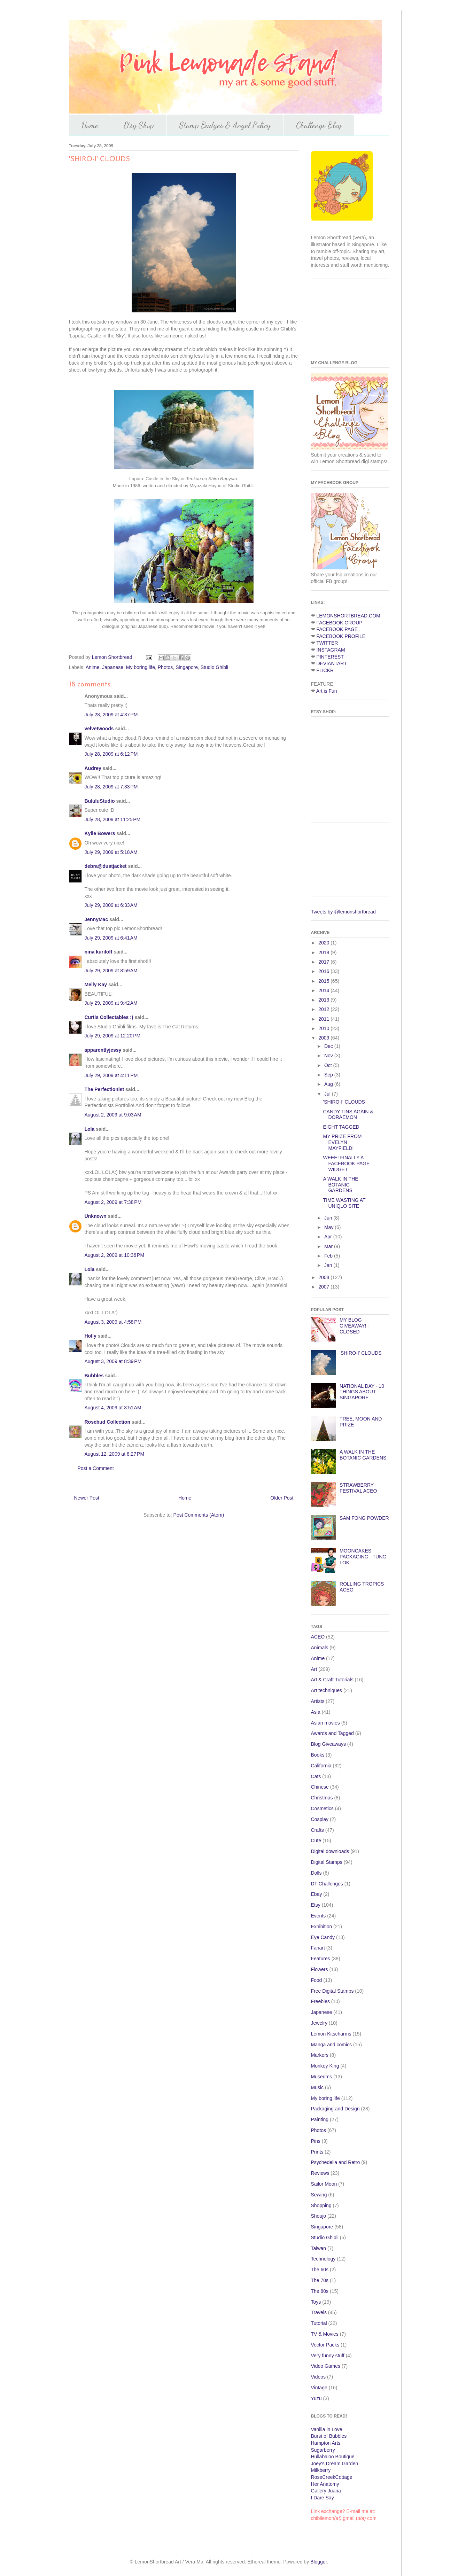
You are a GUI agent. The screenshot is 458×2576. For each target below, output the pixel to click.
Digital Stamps (326, 1862)
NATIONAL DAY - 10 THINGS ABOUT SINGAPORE (362, 1392)
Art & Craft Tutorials (332, 1679)
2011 (324, 1019)
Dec (329, 1046)
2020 (324, 942)
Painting (320, 2119)
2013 (324, 1000)
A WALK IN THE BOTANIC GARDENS (340, 1184)
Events (318, 1916)
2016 (324, 971)
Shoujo (318, 2216)
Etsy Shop (139, 125)
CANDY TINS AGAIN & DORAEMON (348, 1114)
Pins (315, 2141)
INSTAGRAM (330, 650)
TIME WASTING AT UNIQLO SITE (344, 1203)
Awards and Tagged (332, 1733)
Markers (320, 2055)
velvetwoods (99, 728)
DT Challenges (327, 1883)
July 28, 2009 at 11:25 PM (113, 819)
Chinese (320, 1787)
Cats (316, 1776)
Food (316, 1980)
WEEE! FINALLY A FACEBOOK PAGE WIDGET (346, 1163)
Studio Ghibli (214, 667)
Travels (319, 2312)
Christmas (322, 1797)
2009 (324, 1038)
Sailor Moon (324, 2184)
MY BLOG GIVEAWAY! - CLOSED (354, 1325)
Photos (165, 667)
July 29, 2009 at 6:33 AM (111, 905)
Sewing (319, 2194)
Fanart (318, 1948)
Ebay (316, 1894)
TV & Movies (325, 2334)
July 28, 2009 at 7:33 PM (111, 786)
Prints (317, 2152)
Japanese (112, 667)
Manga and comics (331, 2044)
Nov (329, 1055)
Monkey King (325, 2066)
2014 (324, 990)
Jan (328, 1265)
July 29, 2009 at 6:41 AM (111, 938)
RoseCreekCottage (331, 2477)
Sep (329, 1074)
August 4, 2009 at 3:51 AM (113, 1407)
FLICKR (325, 670)
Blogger (318, 2562)
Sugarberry (323, 2450)
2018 (324, 952)
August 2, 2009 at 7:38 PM (113, 1202)
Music (317, 2087)
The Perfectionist (104, 1089)
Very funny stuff (327, 2355)
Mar (329, 1246)
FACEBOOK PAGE (337, 629)
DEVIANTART (331, 663)
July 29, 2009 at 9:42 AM (111, 1003)
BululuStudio (100, 801)
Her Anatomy (325, 2484)
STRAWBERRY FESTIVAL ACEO (358, 1488)
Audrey (93, 768)
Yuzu (316, 2398)
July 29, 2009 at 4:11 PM (111, 1075)
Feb (329, 1256)
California (321, 1765)
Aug (329, 1084)
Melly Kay (96, 984)
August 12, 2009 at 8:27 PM (115, 1454)
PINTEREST (330, 657)
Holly (90, 1336)
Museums (321, 2076)
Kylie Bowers (100, 833)
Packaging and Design (335, 2108)
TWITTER (327, 643)
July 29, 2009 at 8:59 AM (111, 970)
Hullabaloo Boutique (333, 2456)
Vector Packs (325, 2345)
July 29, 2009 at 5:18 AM (111, 852)
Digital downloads (330, 1851)
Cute (316, 1840)
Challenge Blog (318, 125)
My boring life (140, 667)
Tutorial (319, 2323)
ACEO (318, 1637)
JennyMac (96, 919)
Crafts (317, 1830)
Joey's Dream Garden (334, 2463)
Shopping (321, 2205)
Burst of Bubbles (329, 2436)
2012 (324, 1009)
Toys (316, 2302)
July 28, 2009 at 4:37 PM (111, 714)
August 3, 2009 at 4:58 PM (113, 1322)
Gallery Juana (326, 2490)
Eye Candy (323, 1937)
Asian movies (325, 1723)
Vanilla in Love (326, 2429)
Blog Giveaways (328, 1744)
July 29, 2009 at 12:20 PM (113, 1035)
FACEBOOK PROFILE (340, 636)
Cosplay (320, 1819)
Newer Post (86, 1498)
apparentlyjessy (103, 1050)
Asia (315, 1712)
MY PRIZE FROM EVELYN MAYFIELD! (342, 1142)
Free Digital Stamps (332, 1991)
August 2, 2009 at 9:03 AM (113, 1115)
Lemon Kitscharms (331, 2034)
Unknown (96, 1216)
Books (318, 1755)
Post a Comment (96, 1468)
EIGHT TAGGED (341, 1127)
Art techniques (326, 1690)
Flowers (319, 1969)
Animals (319, 1647)
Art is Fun (326, 691)
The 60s (320, 2269)
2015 (324, 981)
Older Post (281, 1498)
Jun (328, 1218)
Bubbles (94, 1375)
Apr (328, 1236)
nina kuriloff (98, 952)
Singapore (187, 667)
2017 (324, 962)
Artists (318, 1701)
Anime (93, 667)
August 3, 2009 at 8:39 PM (113, 1361)
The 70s (320, 2280)
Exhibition (321, 1926)
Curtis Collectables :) (109, 1017)
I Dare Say (322, 2497)
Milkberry (321, 2470)
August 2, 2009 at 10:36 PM (115, 1255)
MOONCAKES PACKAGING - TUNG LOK (363, 1556)
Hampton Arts (326, 2443)
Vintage (319, 2387)
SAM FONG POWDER (364, 1518)
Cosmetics (322, 1808)
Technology (323, 2259)
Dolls (316, 1873)
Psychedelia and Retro (335, 2162)
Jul (328, 1094)
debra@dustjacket (106, 866)
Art (314, 1669)
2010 (324, 1028)
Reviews (320, 2173)
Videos (318, 2377)
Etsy (315, 1905)
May (329, 1227)
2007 (324, 1287)
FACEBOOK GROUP (339, 622)
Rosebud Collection (107, 1422)
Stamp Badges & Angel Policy (225, 125)
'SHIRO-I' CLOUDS (344, 1102)
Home (89, 125)
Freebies (320, 2001)
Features (320, 1958)
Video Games (326, 2366)
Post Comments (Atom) (198, 1515)
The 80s (320, 2291)
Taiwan (318, 2248)
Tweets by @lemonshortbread (343, 912)
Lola (90, 1129)
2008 (324, 1277)
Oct (328, 1065)
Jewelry (319, 2023)
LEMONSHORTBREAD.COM (348, 615)
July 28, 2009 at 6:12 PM (111, 754)
